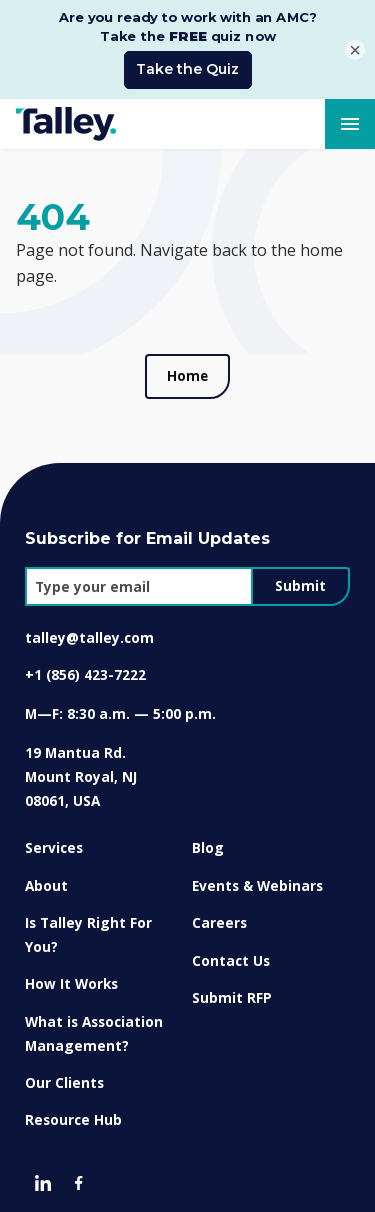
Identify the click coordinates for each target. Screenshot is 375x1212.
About (46, 879)
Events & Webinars (257, 879)
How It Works (71, 978)
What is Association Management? (94, 1027)
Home (187, 370)
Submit (300, 580)
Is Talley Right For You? (88, 929)
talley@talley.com (89, 632)
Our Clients (64, 1076)
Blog (208, 842)
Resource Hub (73, 1114)
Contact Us (231, 954)
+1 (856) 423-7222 (85, 669)
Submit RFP (232, 991)
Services (54, 842)
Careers (219, 917)
